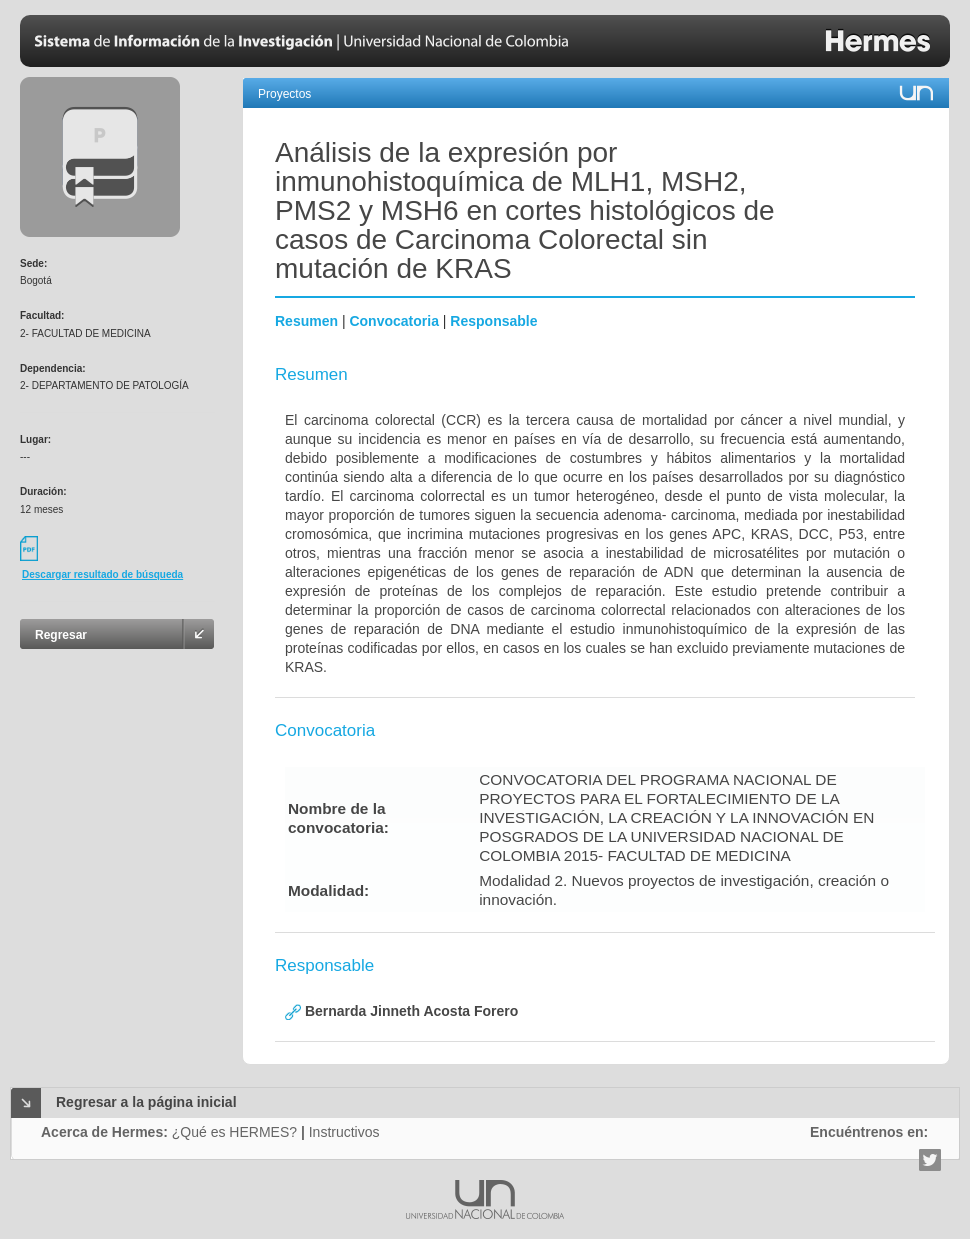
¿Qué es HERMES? (234, 1132)
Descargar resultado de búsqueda (102, 574)
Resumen (306, 321)
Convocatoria (393, 321)
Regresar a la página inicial (146, 1102)
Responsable (493, 321)
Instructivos (344, 1132)
